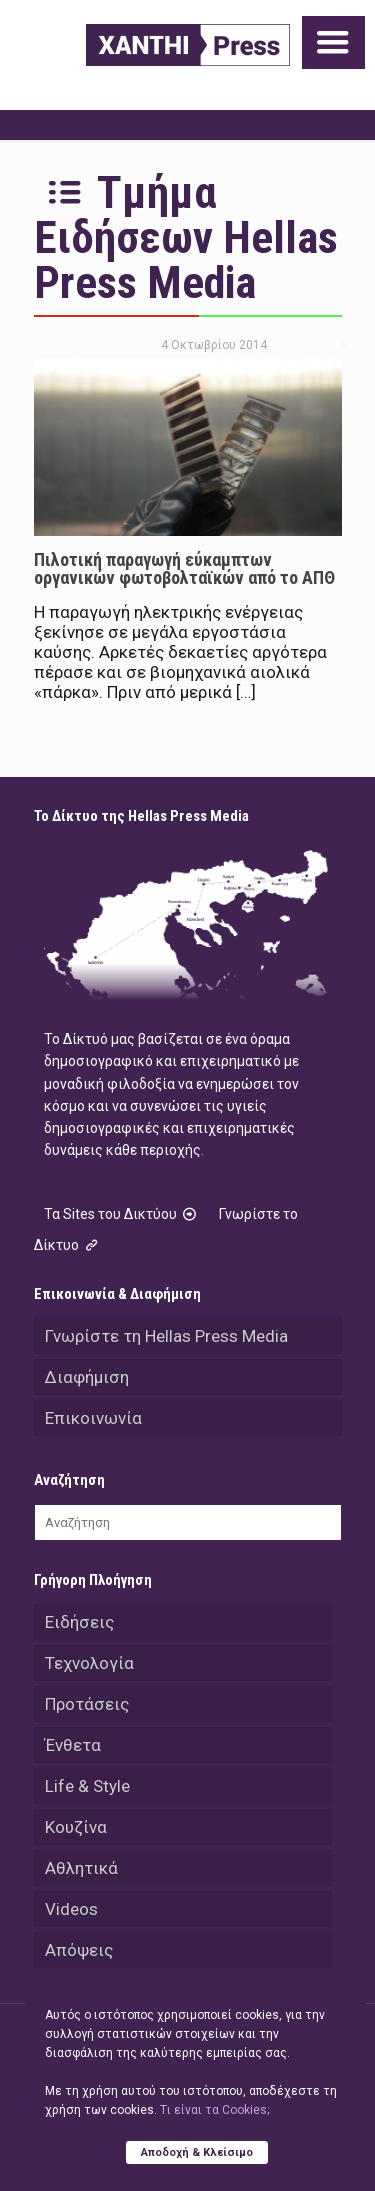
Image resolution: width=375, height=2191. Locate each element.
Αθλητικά (81, 1868)
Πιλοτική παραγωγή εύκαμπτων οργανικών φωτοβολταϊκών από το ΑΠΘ (184, 568)
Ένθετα (73, 1745)
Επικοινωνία (93, 1418)
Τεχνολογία (89, 1663)
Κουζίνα (76, 1827)
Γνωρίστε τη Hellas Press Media (166, 1336)
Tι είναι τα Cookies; (214, 2110)
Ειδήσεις (79, 1622)
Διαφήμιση (87, 1377)
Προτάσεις (87, 1704)
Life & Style (87, 1786)
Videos (71, 1909)
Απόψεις (79, 1950)
